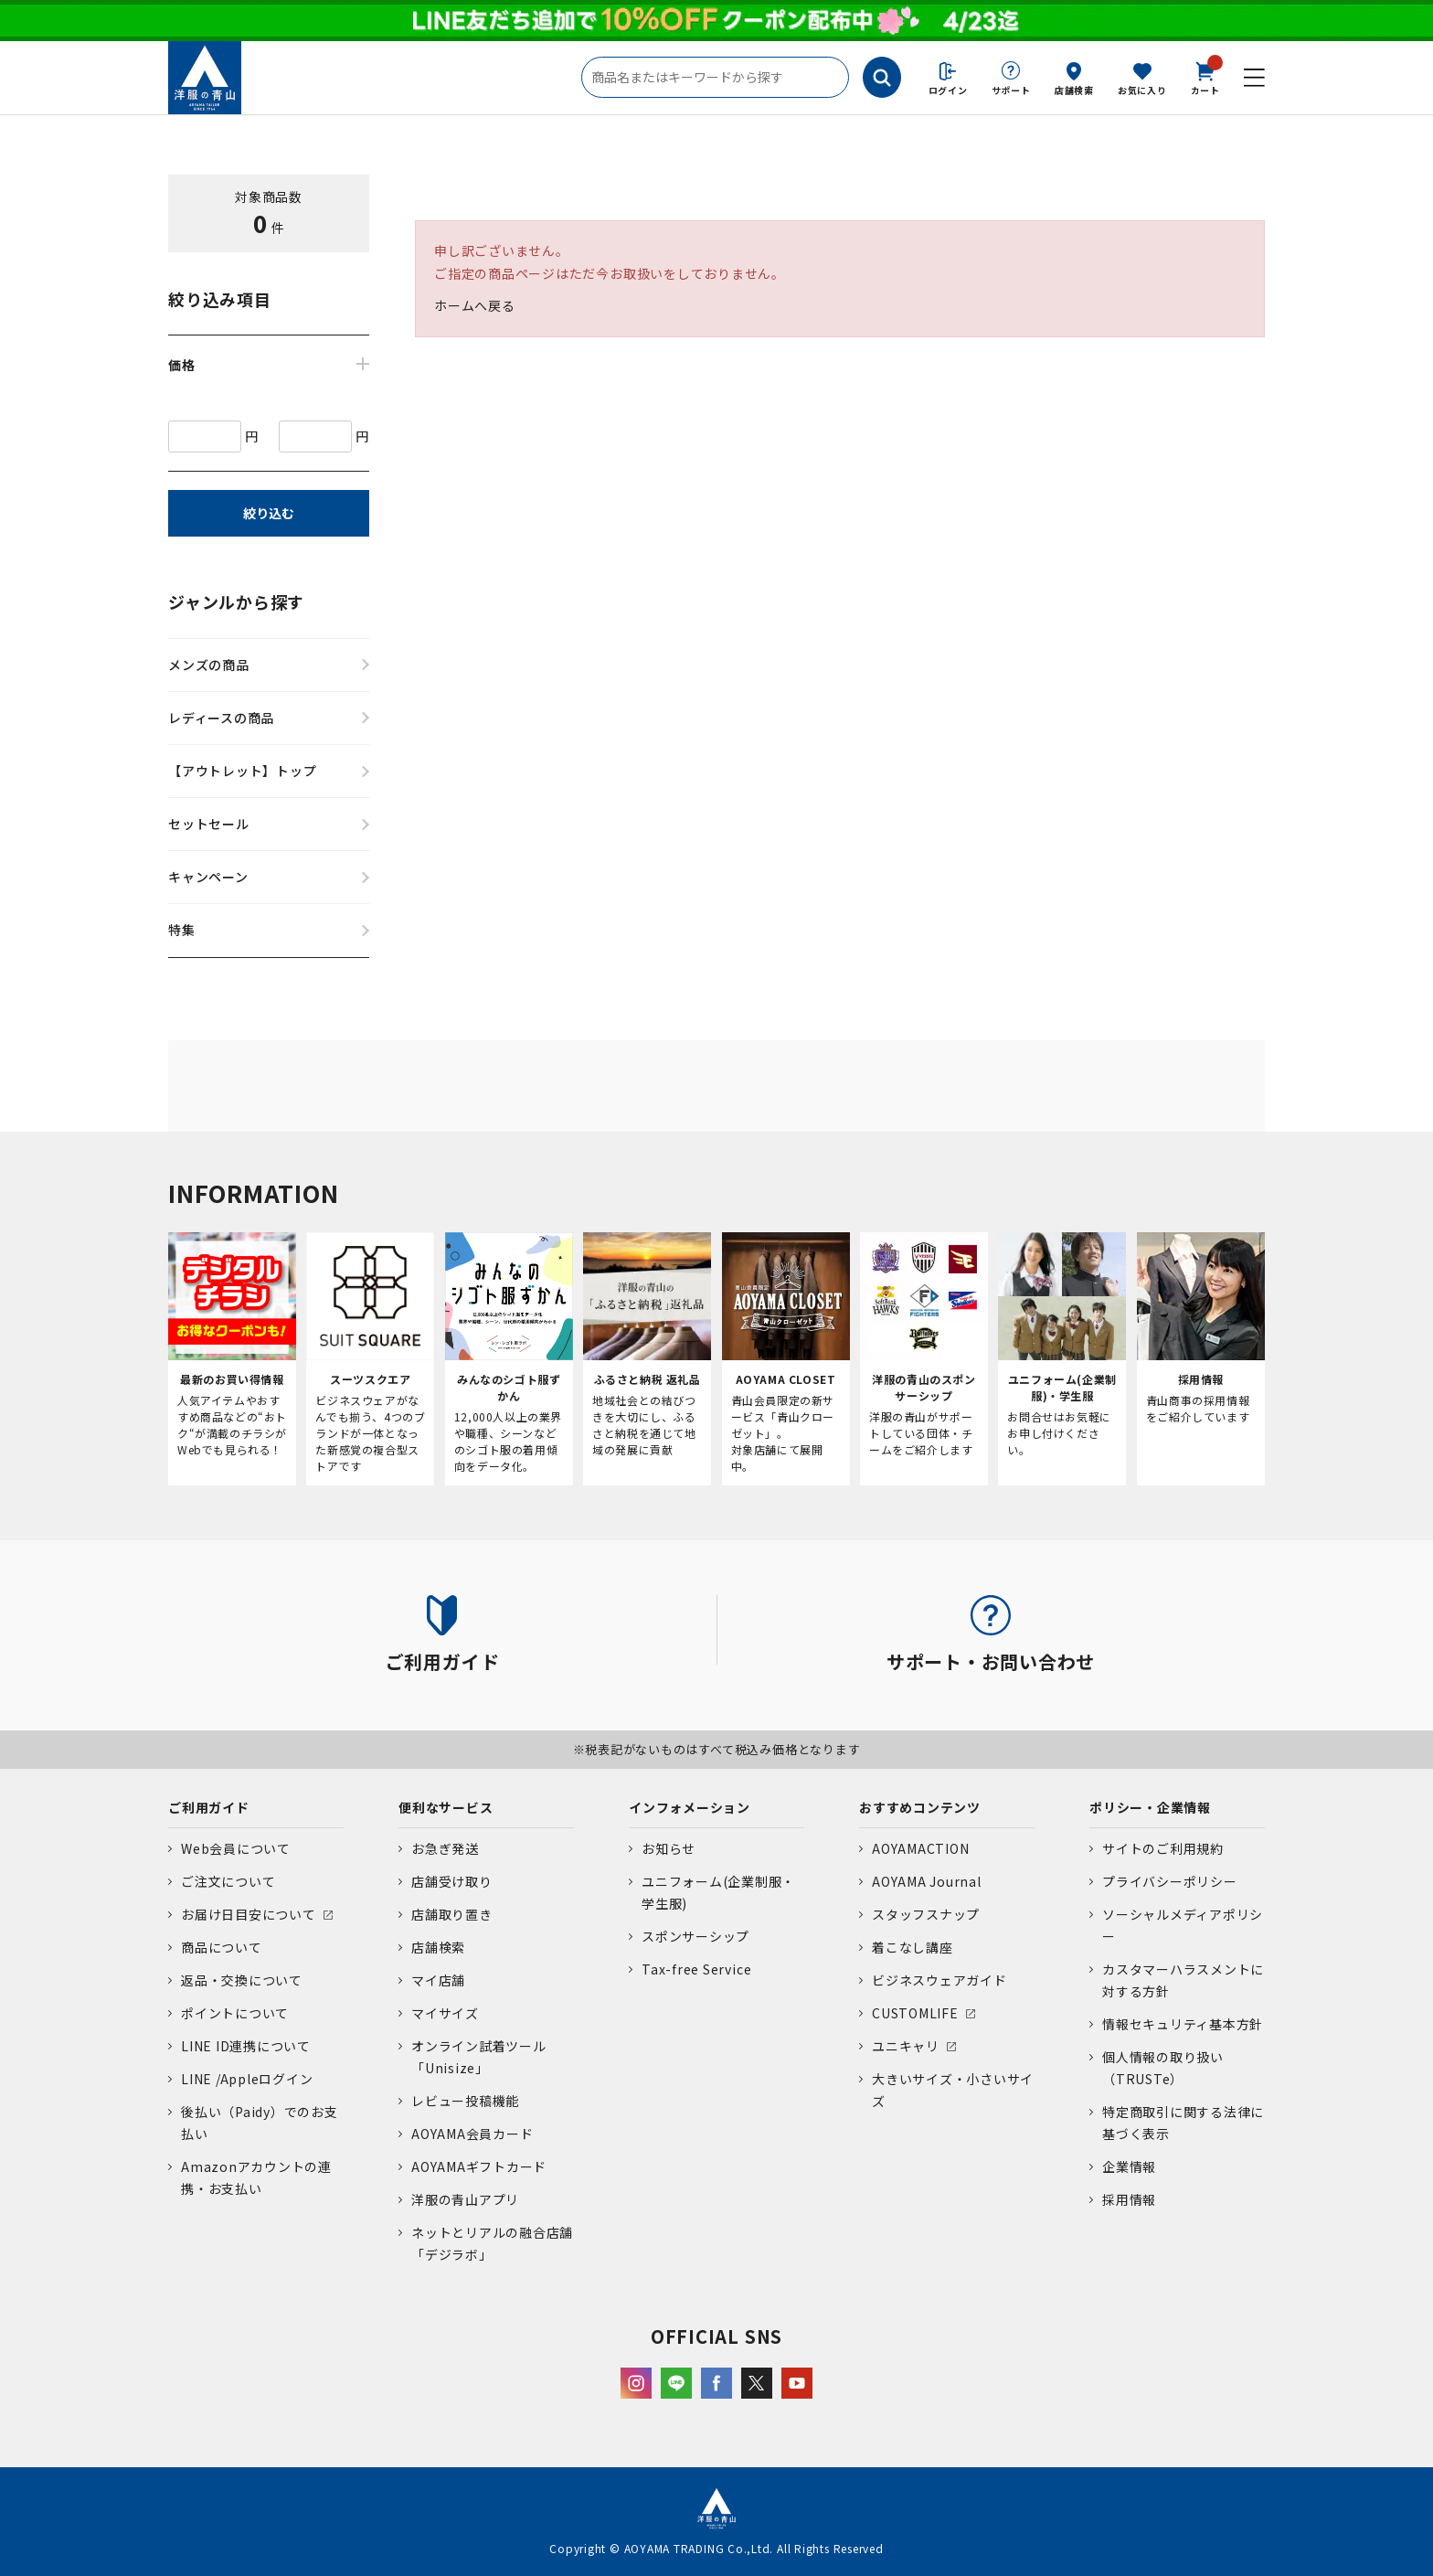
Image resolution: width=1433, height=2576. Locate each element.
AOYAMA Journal (927, 1881)
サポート (1011, 90)
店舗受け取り (452, 1881)
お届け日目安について (248, 1914)
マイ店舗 (438, 1980)
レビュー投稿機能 (465, 2101)
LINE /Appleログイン (247, 2079)
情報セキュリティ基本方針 (1182, 2024)
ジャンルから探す (236, 601)
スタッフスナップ (926, 1914)
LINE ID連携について (246, 2046)
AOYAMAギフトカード (479, 2166)
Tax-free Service (696, 1969)
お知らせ (668, 1848)
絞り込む (268, 513)
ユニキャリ (905, 2046)
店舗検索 (1074, 90)
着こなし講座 (912, 1947)
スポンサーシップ (695, 1936)
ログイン (948, 90)
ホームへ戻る (474, 305)
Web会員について (236, 1848)
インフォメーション (689, 1807)
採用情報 (1129, 2199)
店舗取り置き (452, 1914)
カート (1205, 77)
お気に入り (1142, 90)
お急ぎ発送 (445, 1848)
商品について (221, 1947)
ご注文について (228, 1881)
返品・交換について (242, 1980)
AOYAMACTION (920, 1848)
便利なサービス (445, 1807)
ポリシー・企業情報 (1150, 1807)
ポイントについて (235, 2013)
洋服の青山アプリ (465, 2199)
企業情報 (1129, 2166)
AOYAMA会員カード (472, 2133)
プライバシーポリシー (1169, 1881)
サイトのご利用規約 (1163, 1848)
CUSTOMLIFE (915, 2013)
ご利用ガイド (208, 1807)
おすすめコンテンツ (920, 1807)
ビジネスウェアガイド (939, 1980)
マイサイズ (445, 2013)
